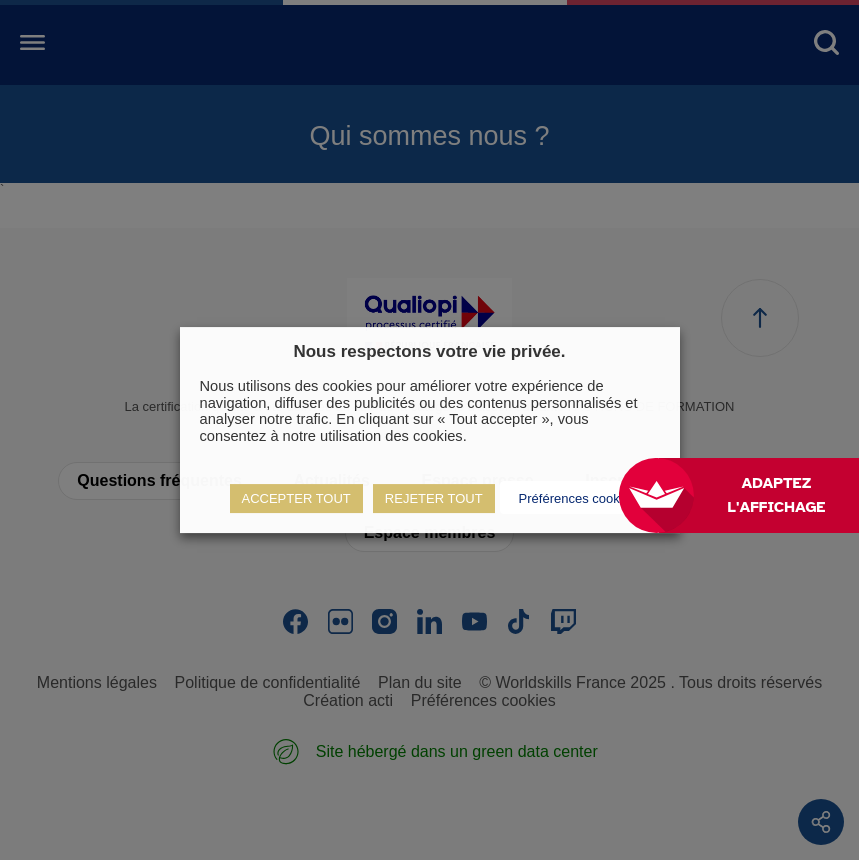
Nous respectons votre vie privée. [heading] (429, 351)
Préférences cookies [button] (578, 498)
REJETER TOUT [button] (434, 498)
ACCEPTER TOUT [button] (296, 498)
